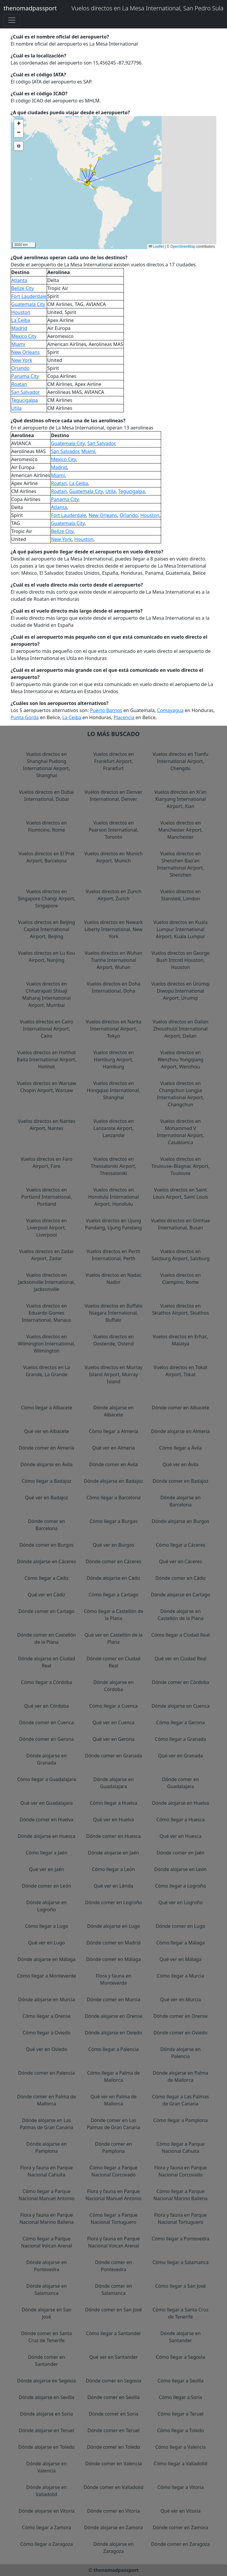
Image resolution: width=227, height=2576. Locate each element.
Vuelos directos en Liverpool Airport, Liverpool (46, 1227)
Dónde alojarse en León (180, 1869)
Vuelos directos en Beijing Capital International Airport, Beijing (46, 929)
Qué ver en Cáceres (180, 1561)
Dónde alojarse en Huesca (46, 1836)
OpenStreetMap (182, 246)
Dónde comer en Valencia (113, 2463)
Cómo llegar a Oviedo (46, 2032)
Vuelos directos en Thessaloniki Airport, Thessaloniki (113, 1166)
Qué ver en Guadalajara (46, 1803)
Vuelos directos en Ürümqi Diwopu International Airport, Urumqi (180, 991)
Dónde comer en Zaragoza (180, 2544)
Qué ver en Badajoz (46, 1497)
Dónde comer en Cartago (46, 1611)
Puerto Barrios (106, 710)
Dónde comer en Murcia (113, 1999)
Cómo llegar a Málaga (180, 1942)
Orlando (20, 368)
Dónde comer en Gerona (46, 1739)
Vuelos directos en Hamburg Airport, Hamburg (113, 1059)
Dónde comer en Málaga (113, 1959)
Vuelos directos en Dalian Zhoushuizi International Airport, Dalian (180, 1028)
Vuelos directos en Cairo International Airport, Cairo (46, 1028)
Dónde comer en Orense (180, 2016)
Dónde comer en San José (113, 2309)
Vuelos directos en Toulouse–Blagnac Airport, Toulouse (180, 1166)
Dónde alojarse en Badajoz (113, 1481)
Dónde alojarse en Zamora (113, 2527)
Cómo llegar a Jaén (46, 1852)
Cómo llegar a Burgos (114, 1521)
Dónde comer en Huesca (113, 1836)
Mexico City (24, 336)
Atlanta (19, 280)
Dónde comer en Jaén (181, 1852)
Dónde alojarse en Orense (113, 2016)
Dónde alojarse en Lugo (113, 1926)
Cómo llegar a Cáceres (180, 1545)
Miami (18, 344)
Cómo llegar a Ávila (180, 1448)
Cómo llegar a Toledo (180, 2430)
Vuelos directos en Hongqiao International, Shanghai (113, 1090)
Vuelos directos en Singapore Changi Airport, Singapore (46, 898)
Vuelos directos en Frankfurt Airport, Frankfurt (113, 761)
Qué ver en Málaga (181, 1959)
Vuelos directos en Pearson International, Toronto (113, 830)
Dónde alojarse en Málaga (46, 1959)
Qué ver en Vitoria (180, 2511)
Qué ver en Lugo (46, 1942)
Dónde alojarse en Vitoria (47, 2511)
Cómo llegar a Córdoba (46, 1682)
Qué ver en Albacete (46, 1431)
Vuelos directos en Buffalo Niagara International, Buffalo (113, 1313)
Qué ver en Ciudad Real (181, 1658)
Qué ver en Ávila (181, 1464)
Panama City (25, 376)
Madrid (19, 328)
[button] (94, 173)
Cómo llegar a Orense (46, 2016)
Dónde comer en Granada (113, 1755)
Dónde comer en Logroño (113, 1902)
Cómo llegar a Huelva (113, 1803)
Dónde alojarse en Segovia (46, 2380)
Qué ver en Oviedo (46, 2049)
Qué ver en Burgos (113, 1545)
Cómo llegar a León (113, 1869)
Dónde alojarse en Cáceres (46, 1561)
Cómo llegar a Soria (180, 2397)
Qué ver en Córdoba (46, 1706)
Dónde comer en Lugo (180, 1926)
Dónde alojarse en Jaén (113, 1852)
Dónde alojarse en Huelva (180, 1803)
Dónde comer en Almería (46, 1448)
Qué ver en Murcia (180, 1999)
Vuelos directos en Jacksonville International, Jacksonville (46, 1282)
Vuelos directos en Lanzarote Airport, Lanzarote (113, 1128)
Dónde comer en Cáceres (113, 1561)
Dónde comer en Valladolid (114, 2487)
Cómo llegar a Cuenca (113, 1706)
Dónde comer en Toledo (113, 2447)
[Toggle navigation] (12, 20)
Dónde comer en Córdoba (180, 1682)
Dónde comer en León (46, 1886)
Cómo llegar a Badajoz (46, 1481)
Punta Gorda (25, 717)
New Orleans (25, 352)
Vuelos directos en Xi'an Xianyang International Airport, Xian (180, 799)
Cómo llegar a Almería (113, 1431)
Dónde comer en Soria (113, 2414)
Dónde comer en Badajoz (180, 1481)
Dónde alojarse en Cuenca (181, 1706)
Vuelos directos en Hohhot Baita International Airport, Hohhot (46, 1059)
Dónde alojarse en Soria (46, 2414)
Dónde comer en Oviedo (180, 2032)
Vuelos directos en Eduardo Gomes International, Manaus (46, 1313)
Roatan (19, 384)
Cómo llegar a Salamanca (181, 2262)
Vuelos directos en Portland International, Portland (46, 1196)
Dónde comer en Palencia (46, 2073)
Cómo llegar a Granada (180, 1739)
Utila (16, 408)
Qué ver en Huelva (113, 1819)
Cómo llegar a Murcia (180, 1976)
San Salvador (25, 392)
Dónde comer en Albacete (180, 1407)
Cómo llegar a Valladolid (180, 2463)
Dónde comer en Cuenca (46, 1722)
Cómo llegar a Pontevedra (180, 2238)
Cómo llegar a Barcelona (113, 1497)
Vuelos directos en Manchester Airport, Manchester (180, 830)
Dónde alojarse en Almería (180, 1431)
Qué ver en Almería (113, 1448)
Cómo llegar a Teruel (180, 2414)
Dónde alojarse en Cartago (180, 1594)
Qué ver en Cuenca (113, 1722)
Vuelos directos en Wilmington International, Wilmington (46, 1343)
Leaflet (156, 246)
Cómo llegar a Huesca (180, 1819)
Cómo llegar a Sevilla (181, 2380)
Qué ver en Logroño (180, 1902)
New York (21, 360)
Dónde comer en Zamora (180, 2527)
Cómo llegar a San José (180, 2286)
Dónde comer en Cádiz (180, 1578)
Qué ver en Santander (113, 2357)
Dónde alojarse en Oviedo (113, 2032)
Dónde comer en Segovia (113, 2380)
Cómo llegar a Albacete (46, 1407)
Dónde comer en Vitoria (113, 2511)
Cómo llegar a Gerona (180, 1722)
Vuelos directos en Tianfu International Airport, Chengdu (180, 761)
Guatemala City (28, 304)
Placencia (124, 717)
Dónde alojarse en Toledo (46, 2447)
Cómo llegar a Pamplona (180, 2120)
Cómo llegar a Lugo (46, 1926)
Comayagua (170, 710)
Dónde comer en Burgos (47, 1545)
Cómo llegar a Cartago (114, 1594)
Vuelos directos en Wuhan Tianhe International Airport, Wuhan (113, 960)
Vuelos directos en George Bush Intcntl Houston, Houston (180, 960)
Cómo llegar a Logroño (180, 1886)
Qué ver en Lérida (113, 1886)
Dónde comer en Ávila (113, 1464)
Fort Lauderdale (28, 296)
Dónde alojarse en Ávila (46, 1464)
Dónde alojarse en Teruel (46, 2430)
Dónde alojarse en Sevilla (46, 2397)
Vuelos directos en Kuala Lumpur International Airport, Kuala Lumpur (180, 929)
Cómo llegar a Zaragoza (46, 2544)
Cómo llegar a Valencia (180, 2447)
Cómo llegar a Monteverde (46, 1976)
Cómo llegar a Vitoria (180, 2487)
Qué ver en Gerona (113, 1739)
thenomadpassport (30, 8)
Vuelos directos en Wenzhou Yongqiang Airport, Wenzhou (180, 1059)
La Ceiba (20, 320)
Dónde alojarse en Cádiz (113, 1578)
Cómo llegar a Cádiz (47, 1578)
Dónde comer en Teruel (113, 2430)
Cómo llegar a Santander (113, 2333)
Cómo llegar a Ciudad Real (180, 1635)
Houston (20, 312)
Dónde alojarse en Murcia (46, 1999)
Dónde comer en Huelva (46, 1819)
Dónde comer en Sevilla (113, 2397)
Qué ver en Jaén (46, 1869)
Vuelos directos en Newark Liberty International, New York (113, 929)
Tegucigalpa (24, 400)
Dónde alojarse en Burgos (180, 1521)
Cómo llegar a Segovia (180, 2357)
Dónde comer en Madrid (113, 1942)
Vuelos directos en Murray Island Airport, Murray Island (113, 1374)
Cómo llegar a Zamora (46, 2527)
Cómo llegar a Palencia (113, 2049)
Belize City (22, 288)
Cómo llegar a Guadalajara (46, 1779)
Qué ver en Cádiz (46, 1594)
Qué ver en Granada (180, 1755)
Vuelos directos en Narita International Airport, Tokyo (113, 1028)
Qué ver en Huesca (181, 1836)
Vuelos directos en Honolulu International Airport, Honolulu (113, 1196)
